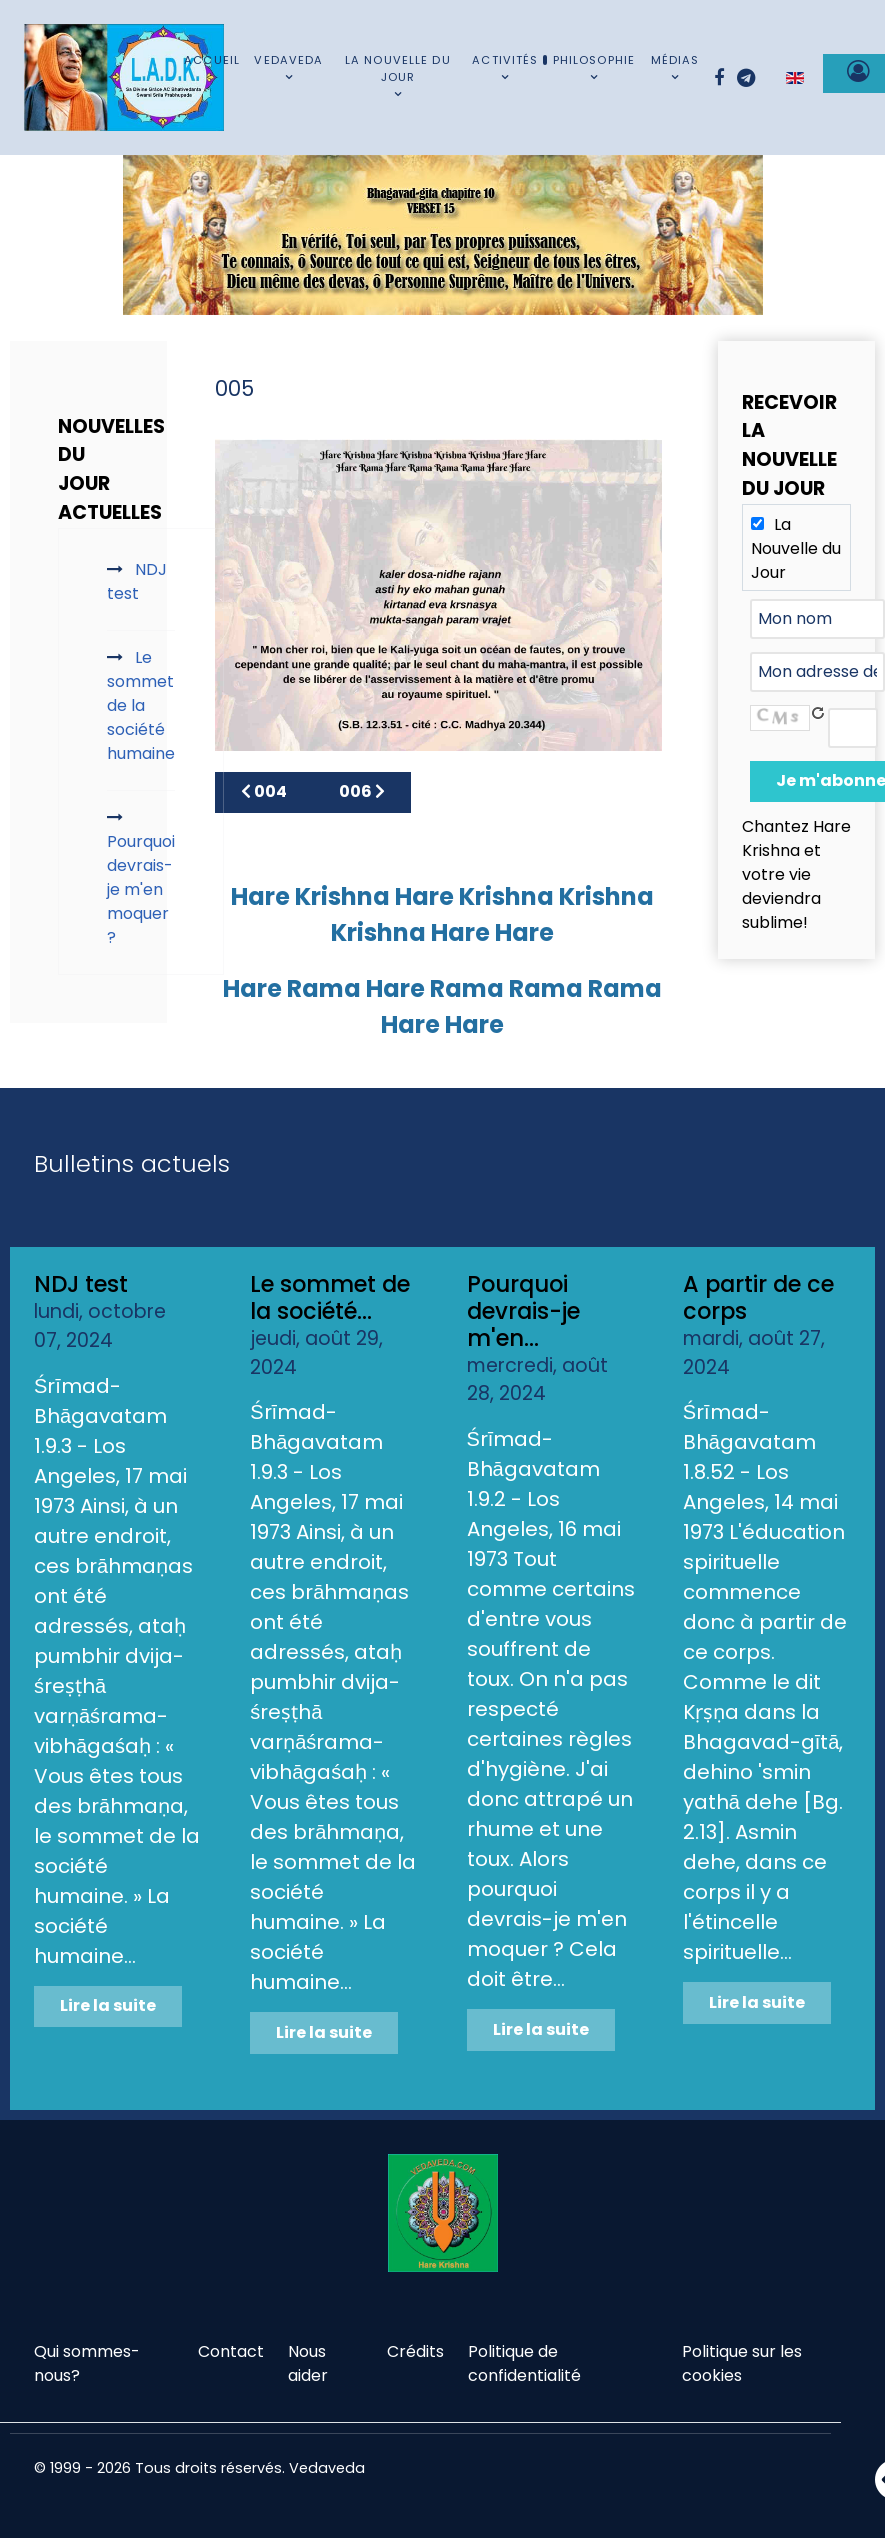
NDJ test (81, 1284)
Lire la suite (108, 2005)
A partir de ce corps (758, 1297)
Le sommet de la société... (330, 1297)
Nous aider (308, 2363)
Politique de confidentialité (524, 2363)
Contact (231, 2351)
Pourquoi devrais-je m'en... (523, 1311)
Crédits (415, 2351)
